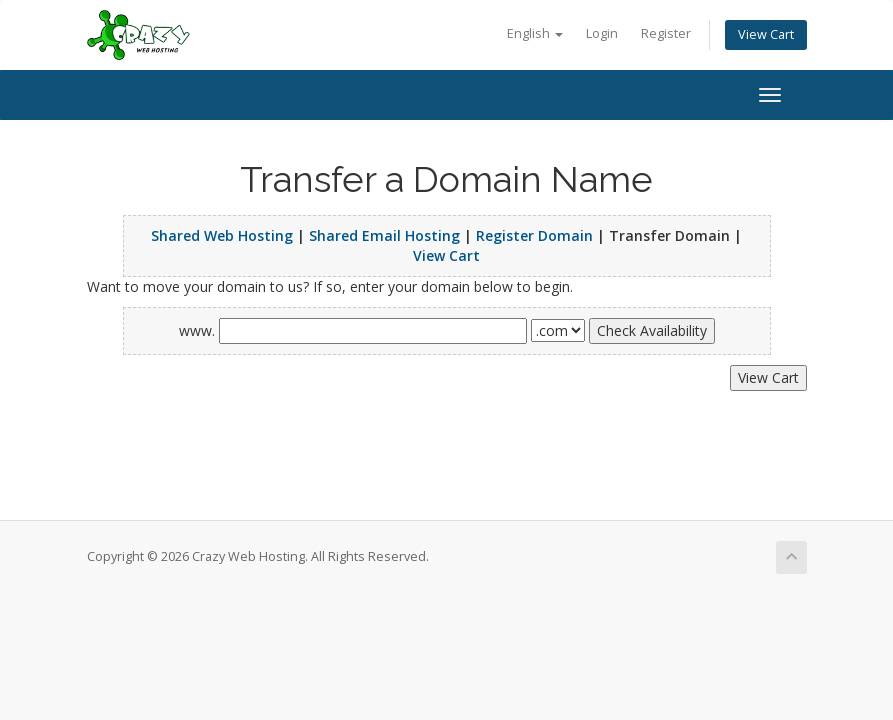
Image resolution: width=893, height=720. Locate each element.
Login (602, 33)
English (535, 33)
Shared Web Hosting (222, 235)
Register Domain (534, 235)
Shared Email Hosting (384, 235)
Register (666, 33)
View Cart (766, 34)
